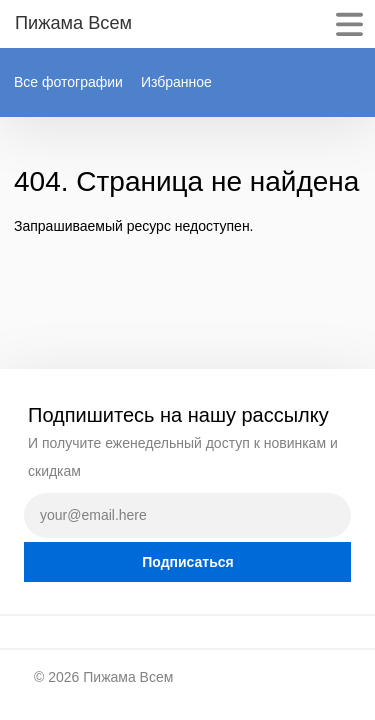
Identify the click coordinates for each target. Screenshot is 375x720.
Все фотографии (68, 82)
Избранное (176, 82)
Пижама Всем (128, 677)
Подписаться (188, 562)
